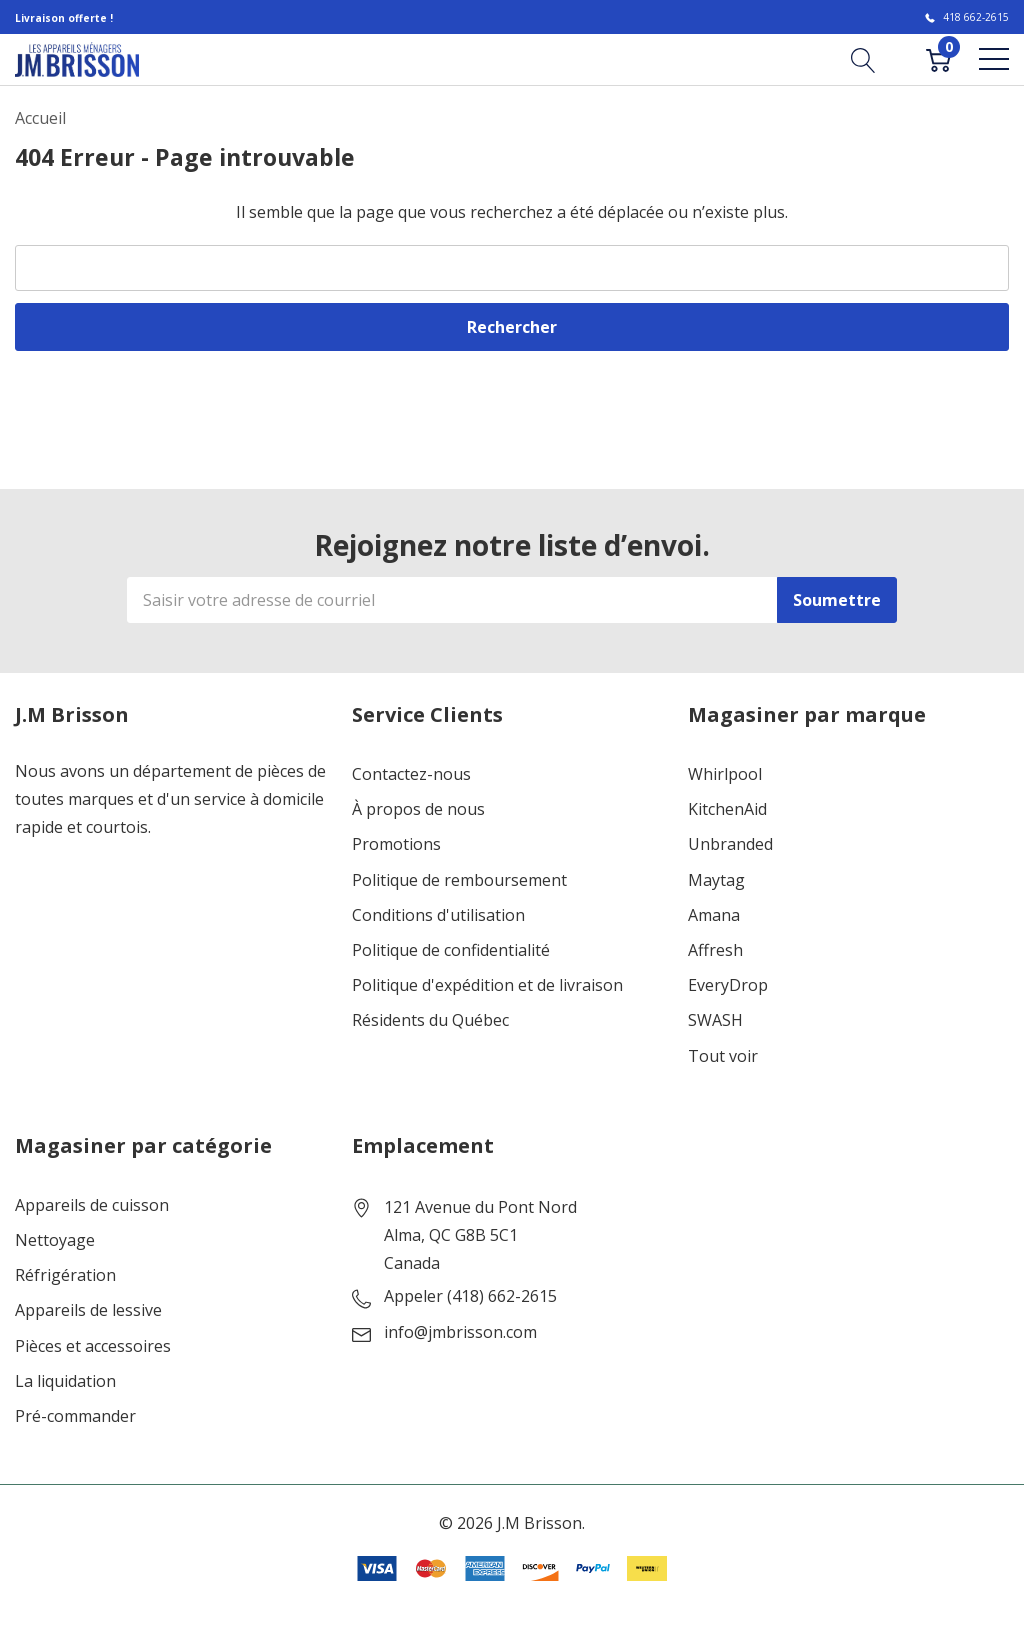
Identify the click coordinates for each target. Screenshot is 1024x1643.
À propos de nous (418, 809)
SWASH (715, 1020)
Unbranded (730, 844)
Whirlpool (725, 774)
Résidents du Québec (430, 1020)
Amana (714, 915)
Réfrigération (65, 1275)
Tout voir (723, 1056)
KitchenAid (727, 809)
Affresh (715, 950)
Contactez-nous (411, 774)
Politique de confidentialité (451, 950)
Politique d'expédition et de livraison (487, 985)
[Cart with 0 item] (938, 59)
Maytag (716, 880)
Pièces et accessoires (93, 1346)
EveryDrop (728, 985)
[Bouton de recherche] (863, 59)
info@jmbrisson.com (460, 1332)
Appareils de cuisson (92, 1205)
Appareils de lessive (88, 1310)
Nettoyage (55, 1240)
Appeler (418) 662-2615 (470, 1296)
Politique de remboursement (459, 880)
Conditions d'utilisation (438, 915)
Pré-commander (75, 1416)
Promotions (396, 844)
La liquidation (65, 1381)
